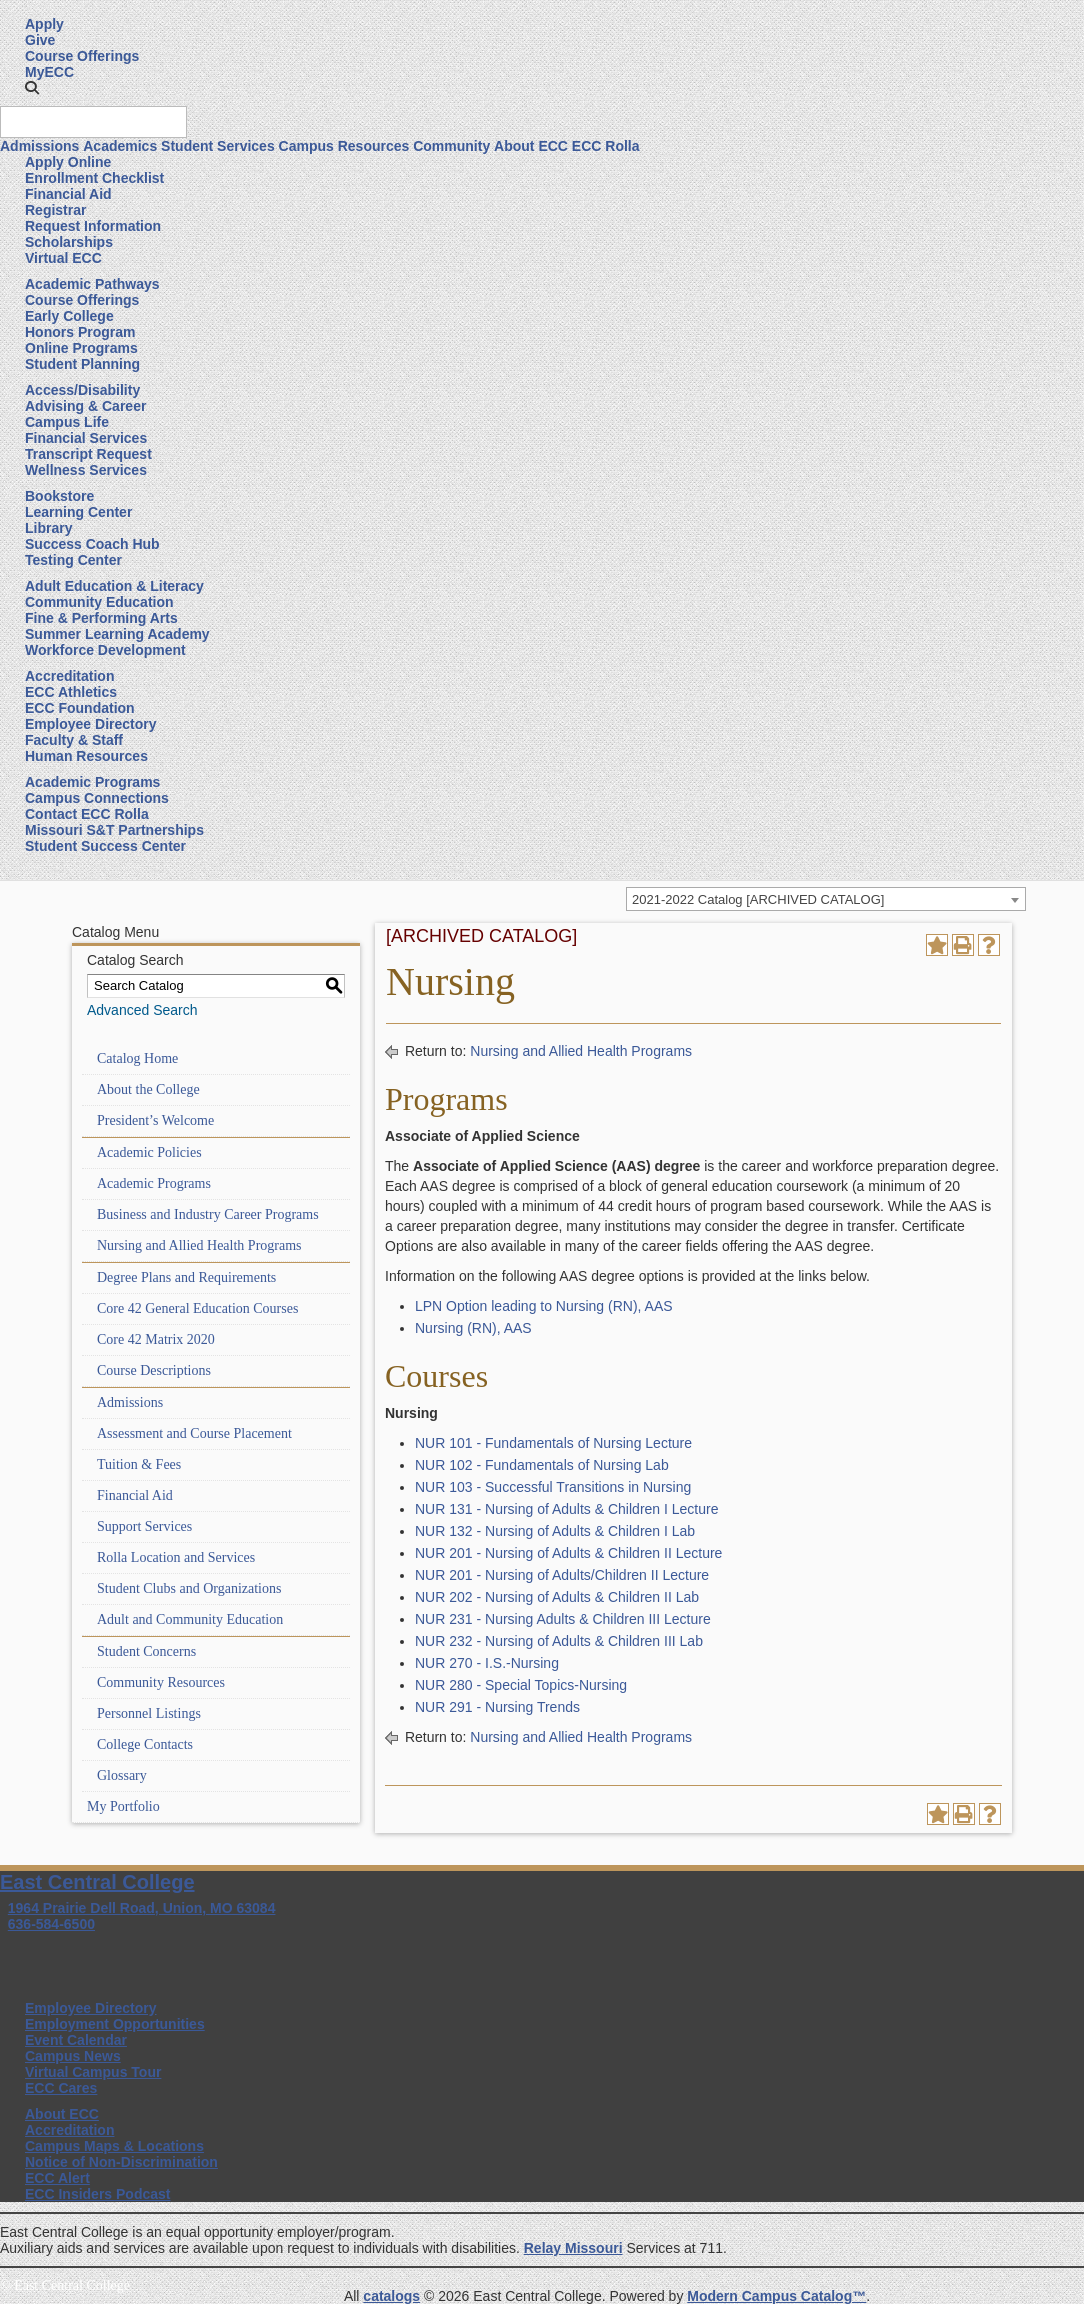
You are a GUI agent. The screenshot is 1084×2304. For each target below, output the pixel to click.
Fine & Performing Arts (101, 618)
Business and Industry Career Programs (208, 1214)
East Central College (97, 1882)
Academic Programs (92, 782)
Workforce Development (105, 650)
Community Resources (161, 1682)
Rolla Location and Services (176, 1557)
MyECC (49, 72)
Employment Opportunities (115, 2024)
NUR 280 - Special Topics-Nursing (521, 1685)
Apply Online (68, 162)
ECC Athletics (71, 692)
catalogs (391, 2296)
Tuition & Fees (139, 1464)
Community (451, 146)
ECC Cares (61, 2088)
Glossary (122, 1775)
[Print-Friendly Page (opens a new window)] (963, 945)
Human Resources (86, 756)
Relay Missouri (573, 2248)
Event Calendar (76, 2040)
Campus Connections (97, 798)
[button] (32, 88)
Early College (69, 316)
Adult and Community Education (190, 1619)
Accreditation (69, 676)
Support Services (144, 1526)
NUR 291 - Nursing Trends (497, 1707)
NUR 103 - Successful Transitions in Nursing (553, 1487)
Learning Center (78, 512)
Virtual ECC (63, 258)
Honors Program (80, 332)
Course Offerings (82, 56)
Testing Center (73, 560)
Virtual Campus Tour (93, 2072)
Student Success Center (105, 846)
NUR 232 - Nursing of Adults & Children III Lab (559, 1641)
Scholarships (69, 242)
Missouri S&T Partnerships (114, 830)
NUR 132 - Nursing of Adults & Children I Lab (555, 1531)
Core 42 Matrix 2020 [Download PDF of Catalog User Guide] (156, 1339)
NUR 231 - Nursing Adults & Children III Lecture (563, 1619)
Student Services (218, 146)
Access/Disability (82, 390)
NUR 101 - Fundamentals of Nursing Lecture (553, 1443)
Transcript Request (88, 454)
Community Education (99, 602)
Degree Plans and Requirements (186, 1277)
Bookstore (59, 496)
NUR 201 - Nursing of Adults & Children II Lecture (568, 1553)
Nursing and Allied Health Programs (199, 1245)
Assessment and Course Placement (194, 1433)
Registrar (55, 210)
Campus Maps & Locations (114, 2146)
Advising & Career (85, 406)
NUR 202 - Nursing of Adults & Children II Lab (557, 1597)
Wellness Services (86, 470)
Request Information (93, 226)
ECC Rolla (606, 146)
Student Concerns (146, 1651)
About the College (148, 1089)
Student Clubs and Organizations (189, 1588)
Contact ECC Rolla (87, 814)
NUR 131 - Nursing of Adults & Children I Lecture (566, 1509)
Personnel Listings (149, 1713)
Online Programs (81, 348)
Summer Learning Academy (117, 634)
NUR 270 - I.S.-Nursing (487, 1663)
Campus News (73, 2056)
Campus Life (67, 422)
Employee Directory (91, 724)
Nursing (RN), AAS (473, 1328)
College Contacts (145, 1744)
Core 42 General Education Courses (197, 1308)
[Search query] (93, 122)
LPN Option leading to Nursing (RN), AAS (544, 1306)
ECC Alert (57, 2178)
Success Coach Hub (92, 544)
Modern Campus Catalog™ (776, 2296)
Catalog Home (137, 1058)
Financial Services (86, 438)
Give (40, 40)
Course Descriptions (154, 1370)
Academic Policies (149, 1152)
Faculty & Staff (74, 740)
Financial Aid (68, 194)
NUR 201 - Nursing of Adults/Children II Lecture (562, 1575)
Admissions (39, 146)
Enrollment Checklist (94, 178)
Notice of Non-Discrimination (121, 2162)
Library (48, 528)
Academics (120, 146)
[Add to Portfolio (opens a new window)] (937, 945)
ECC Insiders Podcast (98, 2194)
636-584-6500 (51, 1924)
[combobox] (826, 899)
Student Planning (82, 364)
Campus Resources (344, 146)
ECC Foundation (80, 708)
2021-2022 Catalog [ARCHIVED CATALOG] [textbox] (758, 899)
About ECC (531, 146)
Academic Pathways (92, 284)
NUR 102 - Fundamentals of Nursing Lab (542, 1465)
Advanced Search (142, 1010)
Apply (44, 24)
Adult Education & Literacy (114, 586)
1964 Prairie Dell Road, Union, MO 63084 (142, 1908)
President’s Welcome (155, 1120)
